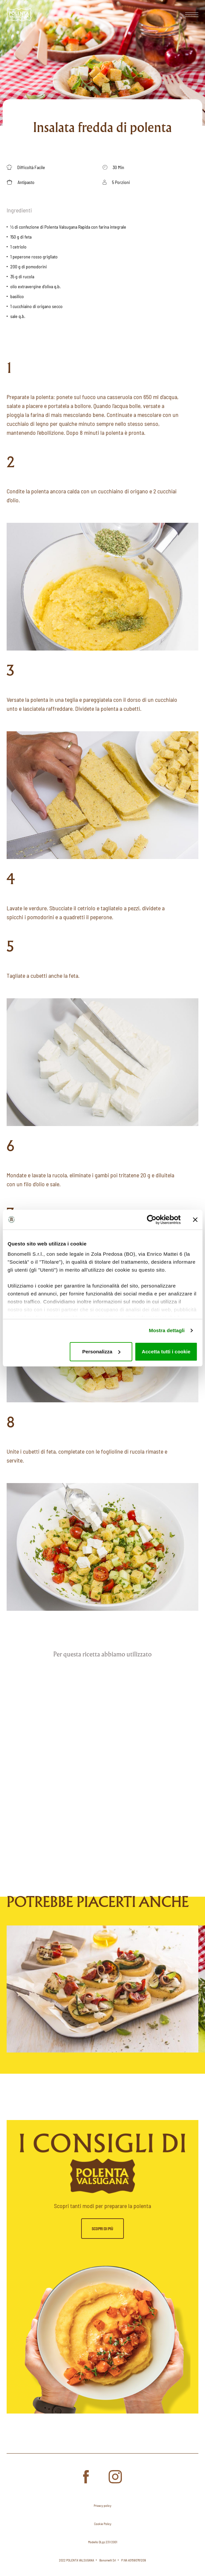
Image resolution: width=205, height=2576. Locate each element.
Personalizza (101, 1351)
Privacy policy (102, 2506)
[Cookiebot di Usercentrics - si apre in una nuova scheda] (151, 1220)
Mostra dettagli (166, 1330)
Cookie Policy (102, 2524)
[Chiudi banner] (195, 1219)
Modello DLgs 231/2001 (102, 2542)
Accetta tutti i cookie (166, 1351)
